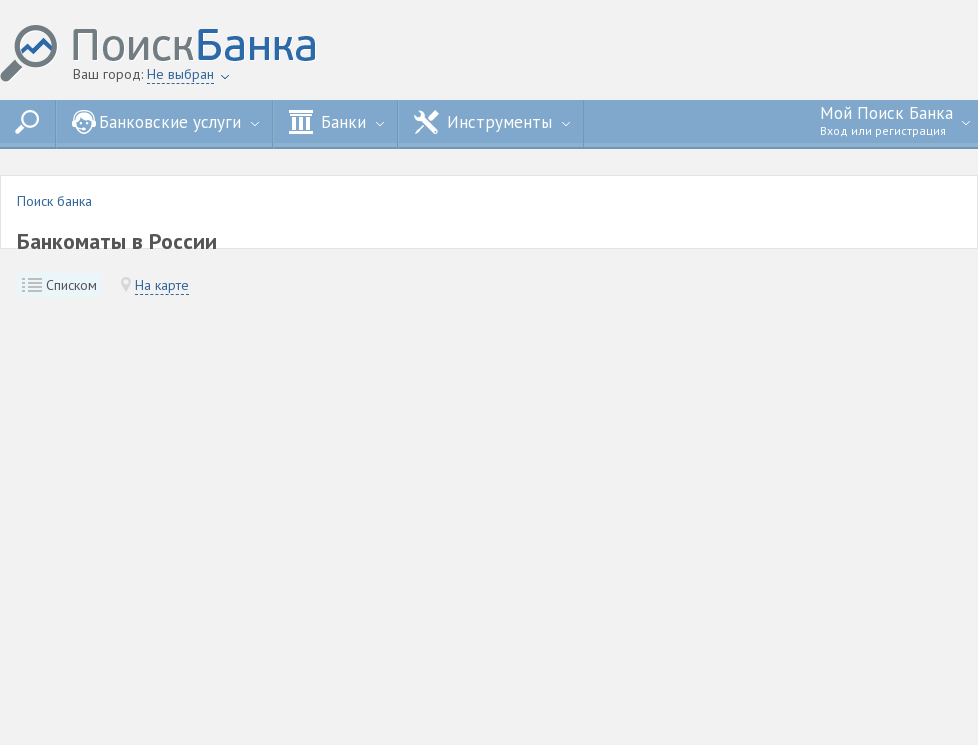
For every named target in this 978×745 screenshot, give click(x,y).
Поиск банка (54, 201)
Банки (336, 122)
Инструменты (492, 122)
